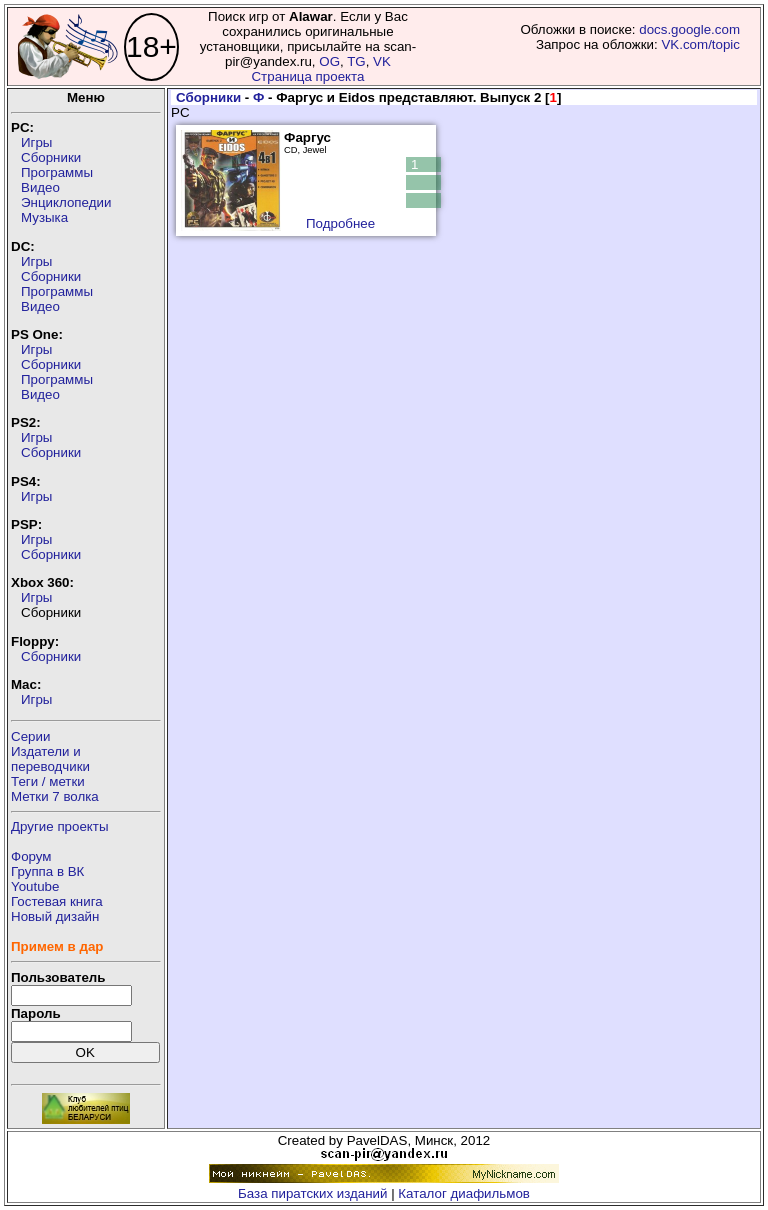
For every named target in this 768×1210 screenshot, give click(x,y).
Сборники (51, 157)
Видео (40, 187)
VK (382, 61)
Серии (30, 736)
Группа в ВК (47, 871)
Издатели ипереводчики (50, 759)
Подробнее (340, 223)
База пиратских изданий (312, 1193)
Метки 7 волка (55, 796)
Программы (57, 172)
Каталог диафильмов (464, 1193)
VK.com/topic (700, 44)
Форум (31, 856)
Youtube (35, 886)
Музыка (44, 217)
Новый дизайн (55, 916)
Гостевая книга (57, 901)
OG (329, 61)
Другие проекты (60, 826)
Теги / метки (48, 781)
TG (356, 61)
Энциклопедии (66, 202)
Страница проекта (307, 76)
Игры (36, 142)
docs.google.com (689, 29)
